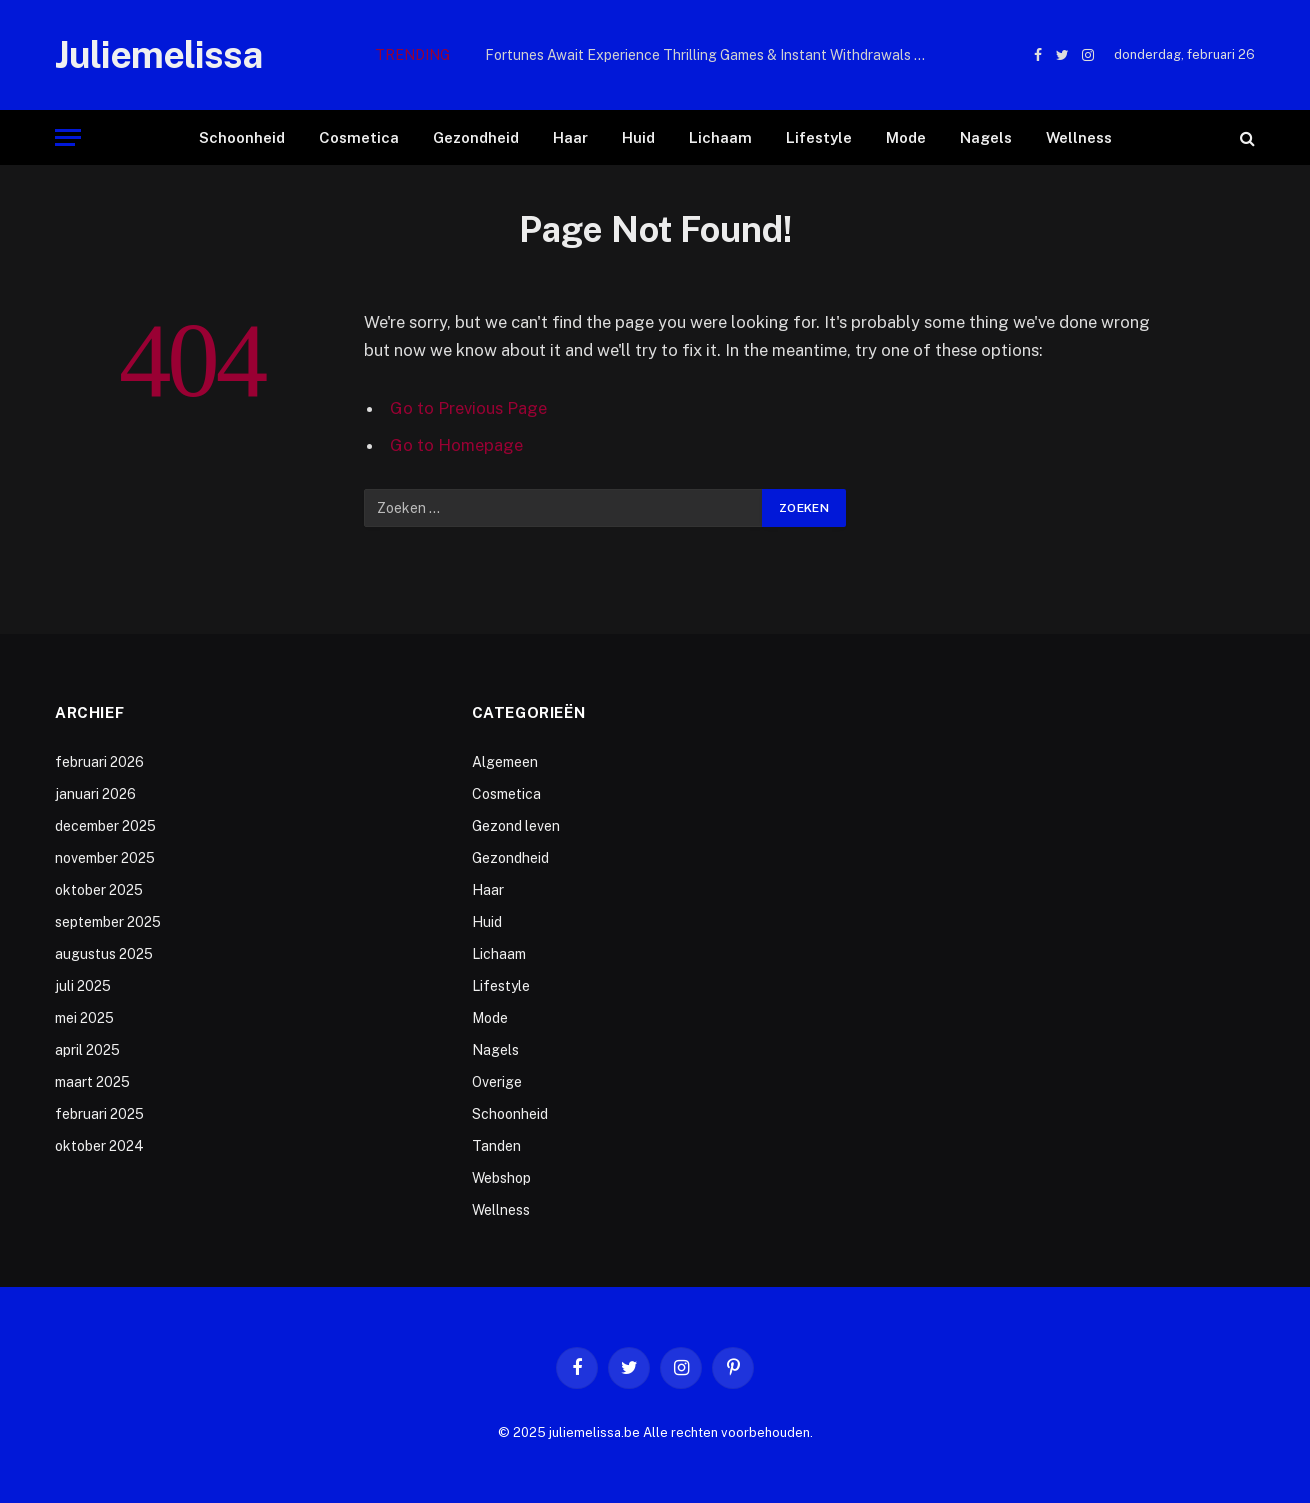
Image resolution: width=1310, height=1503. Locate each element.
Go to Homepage (456, 445)
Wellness (1079, 137)
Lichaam (720, 137)
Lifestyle (819, 137)
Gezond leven (516, 826)
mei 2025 (84, 1018)
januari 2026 (95, 794)
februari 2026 (99, 762)
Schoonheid (242, 137)
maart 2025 (92, 1082)
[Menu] (68, 137)
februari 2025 (99, 1114)
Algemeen (505, 762)
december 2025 (105, 826)
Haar (570, 137)
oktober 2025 (99, 890)
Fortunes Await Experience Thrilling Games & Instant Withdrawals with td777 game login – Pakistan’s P (710, 55)
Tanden (496, 1146)
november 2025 (105, 858)
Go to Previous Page (468, 408)
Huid (638, 137)
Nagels (986, 137)
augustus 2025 (104, 954)
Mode (906, 137)
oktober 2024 (99, 1146)
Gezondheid (476, 137)
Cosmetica (359, 137)
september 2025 (108, 922)
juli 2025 (83, 986)
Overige (497, 1082)
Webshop (501, 1178)
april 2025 (87, 1050)
